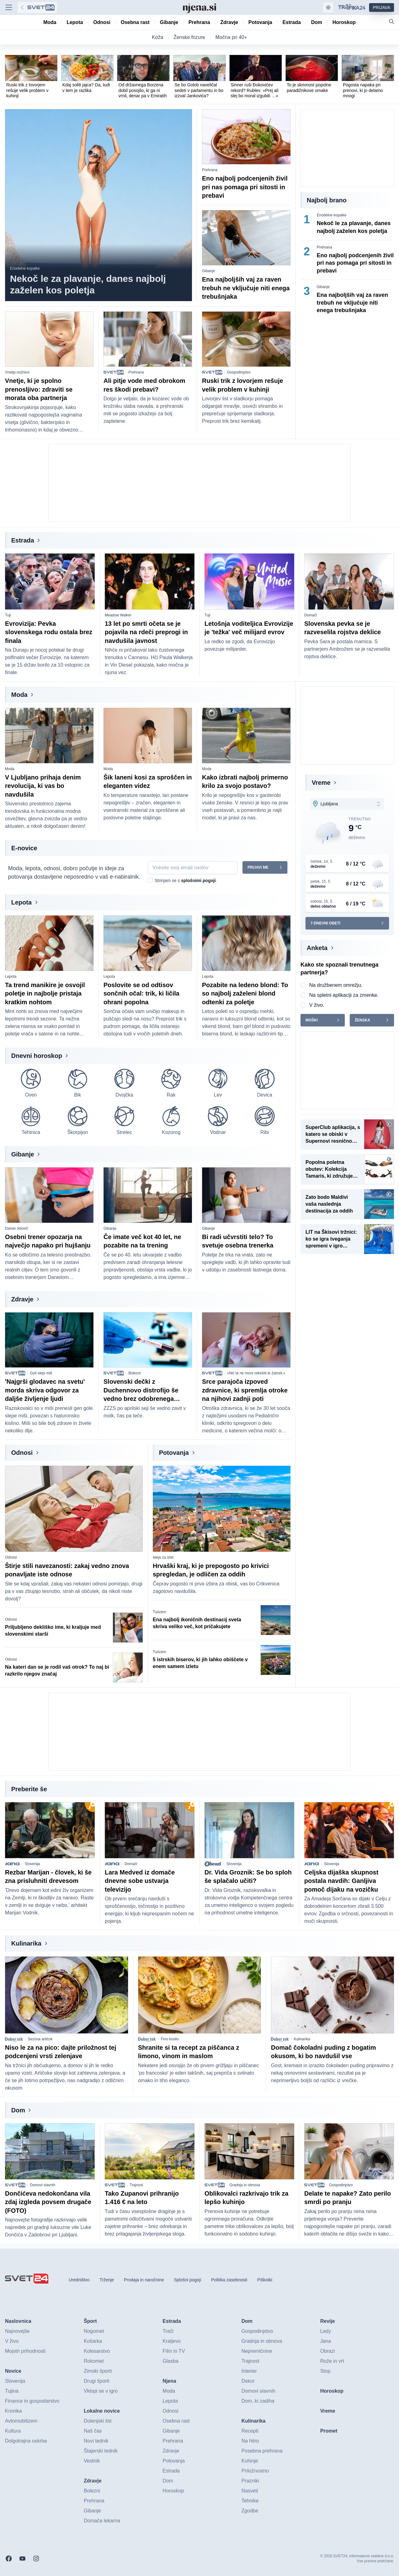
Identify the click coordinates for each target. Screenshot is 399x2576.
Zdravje (22, 1299)
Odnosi (22, 1453)
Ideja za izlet (163, 1557)
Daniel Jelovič (16, 1228)
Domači (310, 615)
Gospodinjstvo (239, 372)
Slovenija (32, 1864)
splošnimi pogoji (198, 880)
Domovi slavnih (42, 2185)
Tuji (8, 615)
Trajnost (136, 2185)
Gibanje (208, 271)
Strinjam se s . (186, 880)
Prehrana (209, 170)
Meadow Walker (118, 615)
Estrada (22, 540)
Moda (19, 695)
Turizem (159, 1612)
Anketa (317, 948)
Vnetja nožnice (17, 372)
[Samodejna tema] (328, 7)
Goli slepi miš (41, 1373)
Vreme (321, 782)
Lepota (21, 902)
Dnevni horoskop (36, 1056)
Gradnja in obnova (244, 2185)
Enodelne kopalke (25, 268)
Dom (18, 2110)
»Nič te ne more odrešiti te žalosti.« (256, 1373)
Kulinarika (26, 1943)
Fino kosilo (170, 2039)
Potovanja (174, 1453)
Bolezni (134, 1373)
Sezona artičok (40, 2039)
